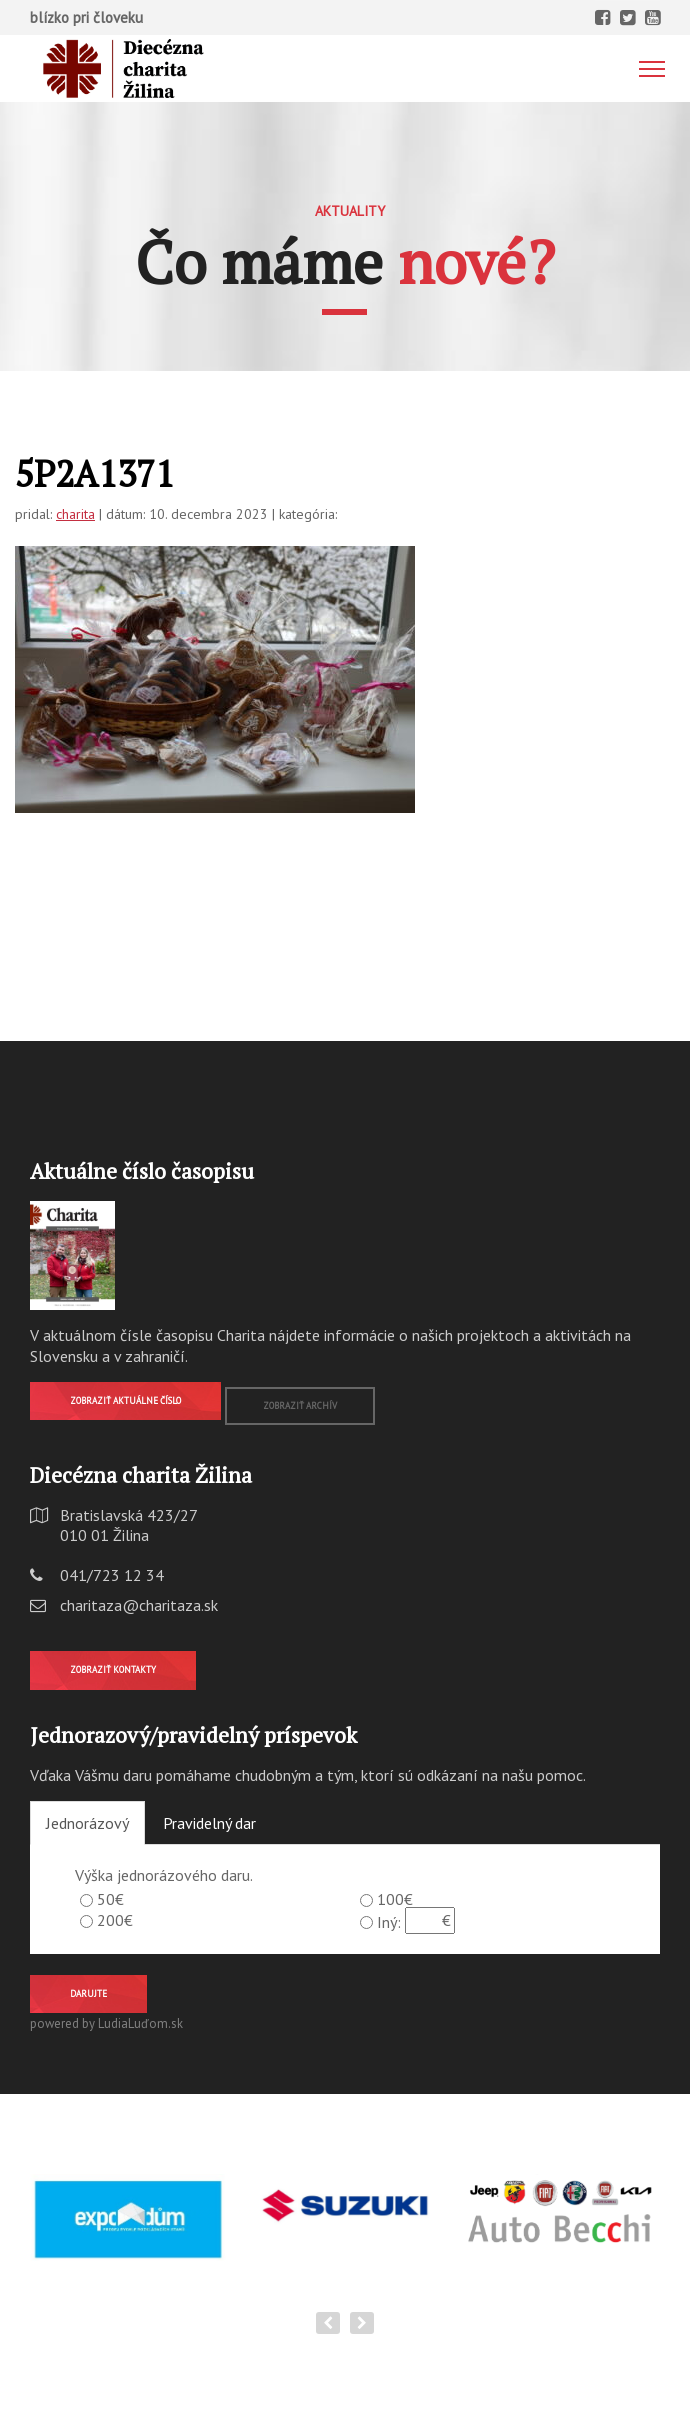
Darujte (88, 1993)
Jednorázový (87, 1823)
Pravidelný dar (209, 1823)
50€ (110, 1899)
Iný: (389, 1922)
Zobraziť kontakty (113, 1669)
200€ (115, 1920)
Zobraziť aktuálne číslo (125, 1400)
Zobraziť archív (300, 1405)
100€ (395, 1899)
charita (75, 514)
